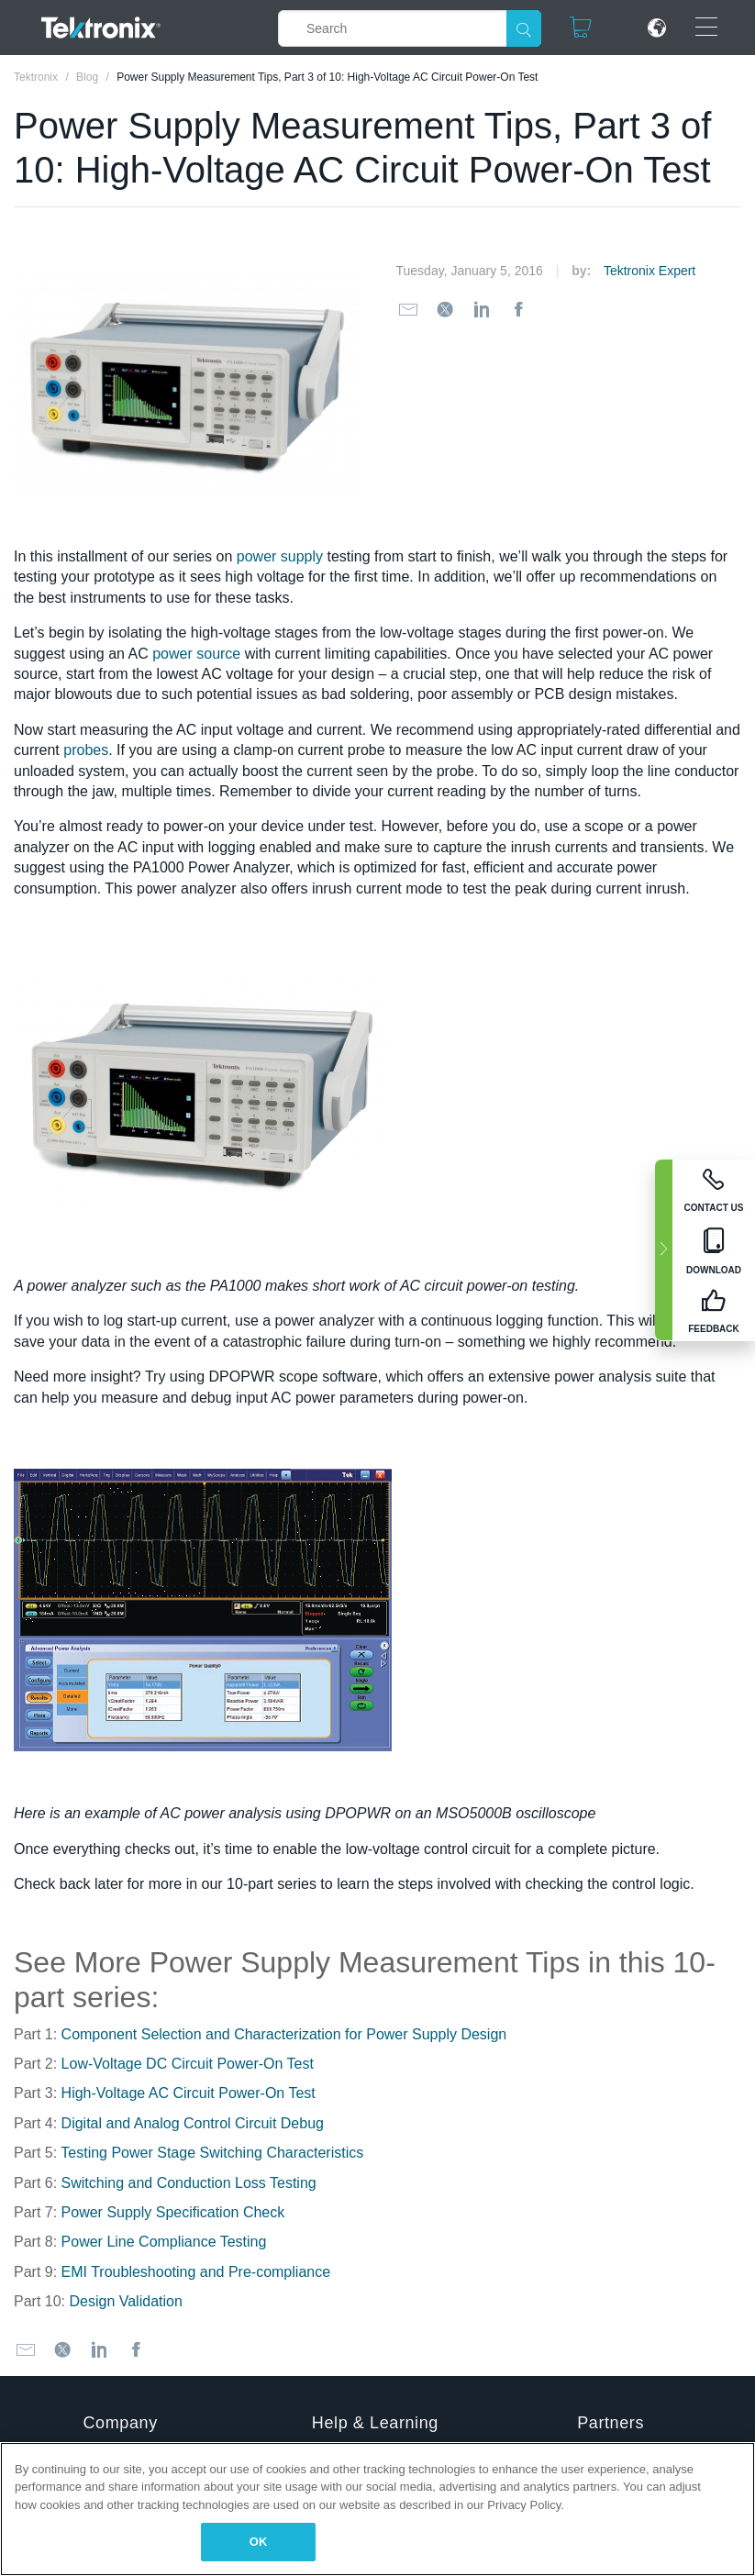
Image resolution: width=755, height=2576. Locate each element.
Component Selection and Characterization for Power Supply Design (284, 2034)
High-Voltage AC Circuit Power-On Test (188, 2093)
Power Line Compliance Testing (164, 2241)
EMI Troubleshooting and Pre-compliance (196, 2272)
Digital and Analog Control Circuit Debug (192, 2123)
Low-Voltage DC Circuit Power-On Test (187, 2063)
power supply (280, 556)
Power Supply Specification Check (173, 2212)
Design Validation (125, 2301)
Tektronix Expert (649, 270)
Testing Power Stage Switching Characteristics (212, 2152)
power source (196, 653)
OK (259, 2541)
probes (85, 750)
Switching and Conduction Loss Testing (188, 2183)
